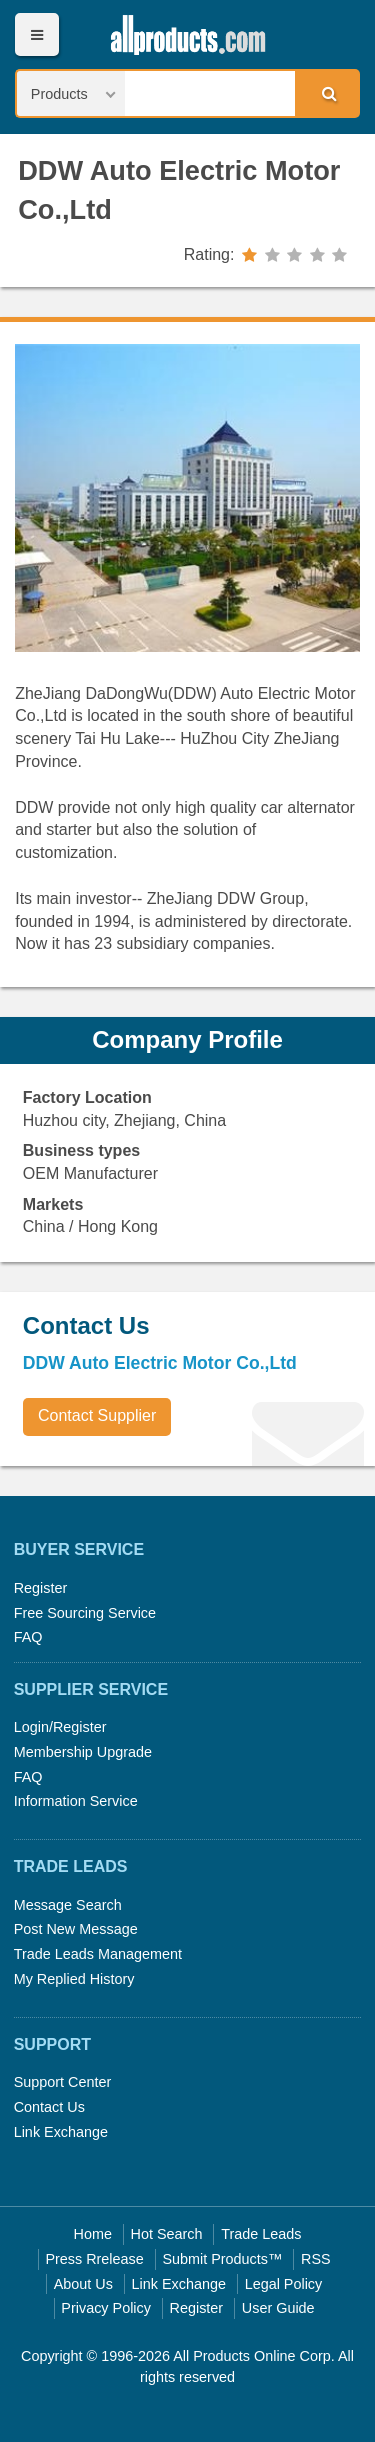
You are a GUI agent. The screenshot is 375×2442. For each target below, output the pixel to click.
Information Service (76, 1801)
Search (326, 93)
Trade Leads (261, 2234)
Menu (36, 34)
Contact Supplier (97, 1415)
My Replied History (74, 1979)
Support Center (63, 2082)
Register (41, 1588)
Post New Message (76, 1929)
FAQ (28, 1637)
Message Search (68, 1905)
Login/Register (60, 1727)
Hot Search (167, 2234)
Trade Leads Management (98, 1954)
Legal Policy (284, 2284)
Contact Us (49, 2107)
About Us (83, 2284)
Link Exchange (61, 2132)
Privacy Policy (106, 2308)
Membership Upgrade (83, 1752)
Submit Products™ (222, 2259)
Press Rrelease (94, 2259)
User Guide (278, 2308)
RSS (316, 2259)
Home (93, 2234)
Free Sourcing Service (85, 1613)
